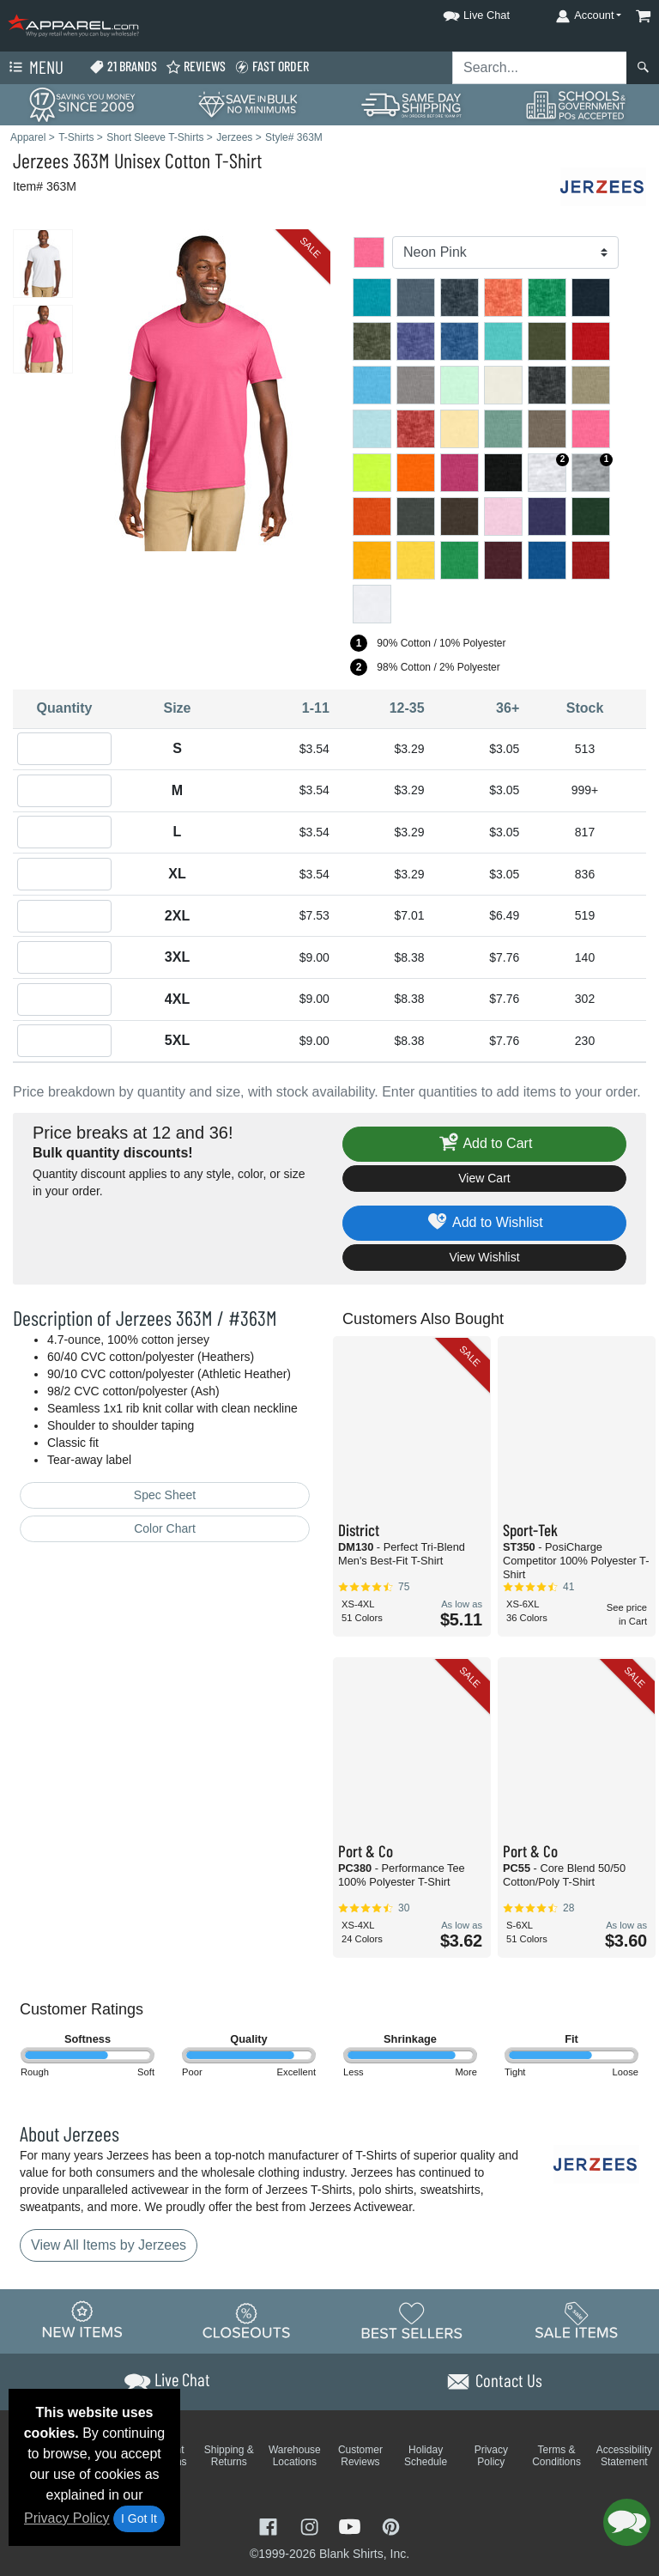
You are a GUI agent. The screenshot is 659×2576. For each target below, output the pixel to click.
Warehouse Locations (295, 2456)
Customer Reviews (360, 2456)
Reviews (196, 67)
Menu (34, 68)
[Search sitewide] (539, 68)
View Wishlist (484, 1257)
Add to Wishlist (484, 1223)
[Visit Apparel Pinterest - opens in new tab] (390, 2525)
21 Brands (123, 67)
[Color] (505, 252)
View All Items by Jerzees (108, 2245)
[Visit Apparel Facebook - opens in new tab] (270, 2525)
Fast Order (271, 67)
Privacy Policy (67, 2518)
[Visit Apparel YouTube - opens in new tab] (351, 2525)
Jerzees (41, 160)
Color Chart (165, 1528)
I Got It (139, 2518)
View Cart (484, 1178)
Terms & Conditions (556, 2456)
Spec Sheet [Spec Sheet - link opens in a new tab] (165, 1495)
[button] (461, 12)
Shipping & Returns (229, 2456)
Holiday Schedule (425, 2456)
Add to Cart (485, 1144)
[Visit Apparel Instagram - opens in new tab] (311, 2525)
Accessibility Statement (624, 2456)
